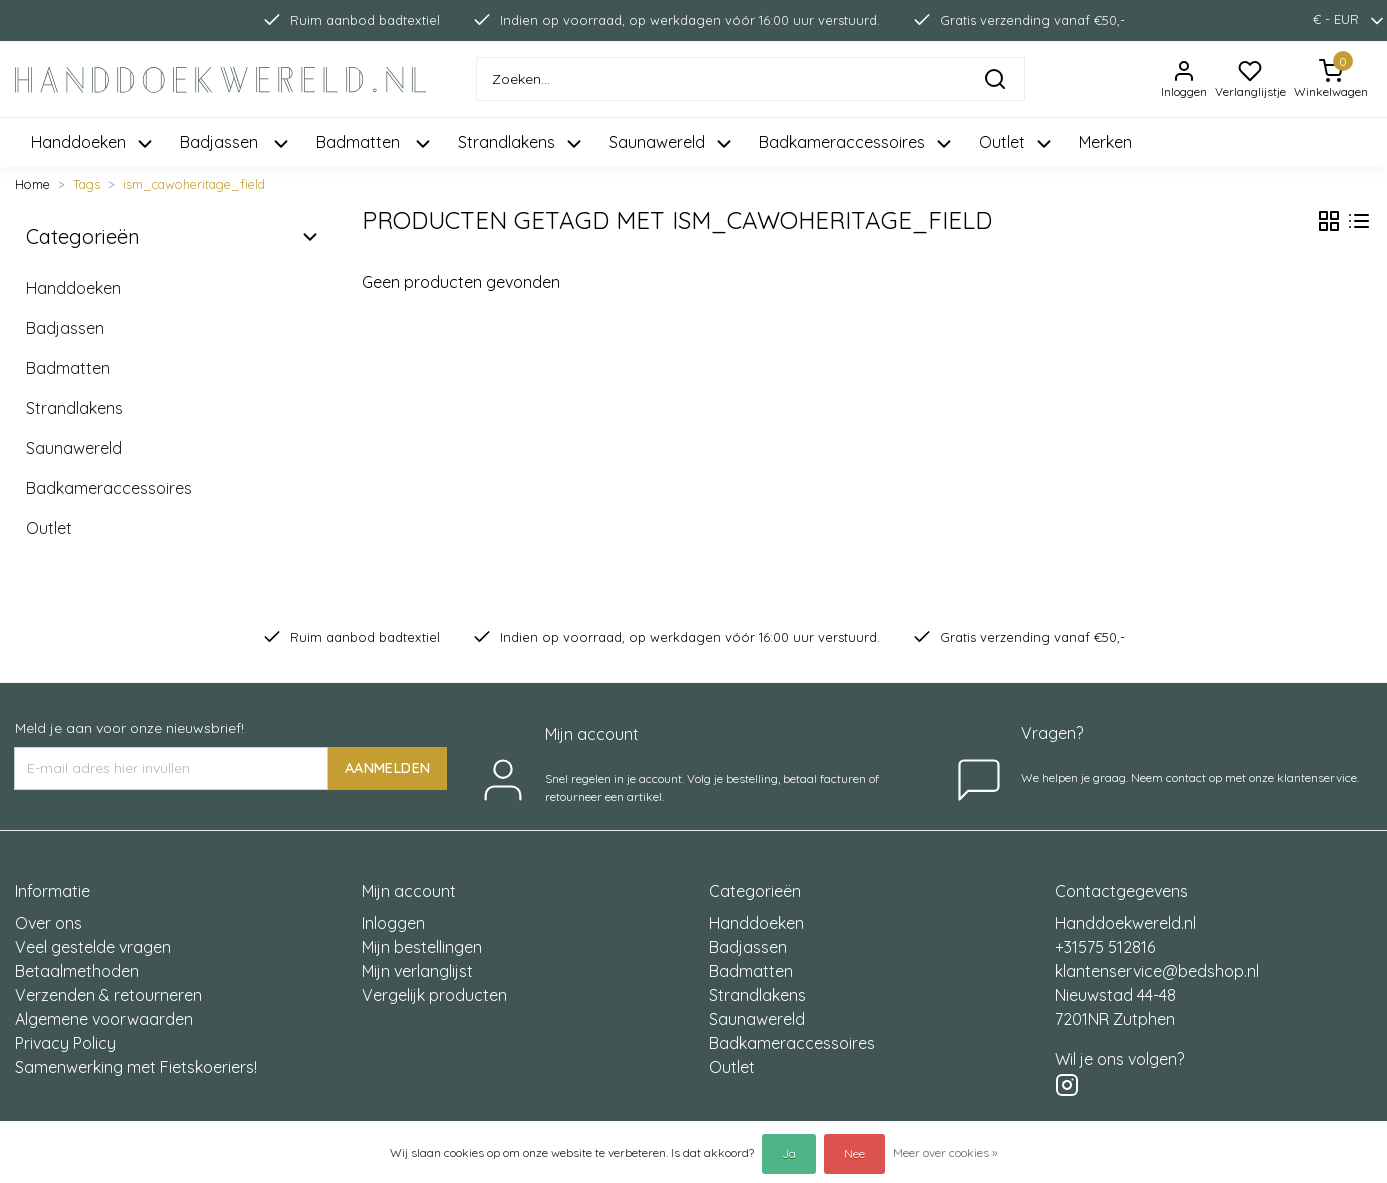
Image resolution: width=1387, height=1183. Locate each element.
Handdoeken (73, 288)
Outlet (49, 528)
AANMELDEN (387, 768)
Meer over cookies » (945, 1152)
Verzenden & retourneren (108, 995)
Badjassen (65, 328)
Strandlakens (74, 408)
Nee (854, 1153)
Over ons (48, 923)
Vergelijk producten (434, 995)
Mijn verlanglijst (417, 971)
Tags (86, 184)
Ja (789, 1153)
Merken (1105, 142)
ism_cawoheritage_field (194, 184)
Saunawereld (74, 448)
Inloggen (393, 923)
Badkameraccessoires (109, 488)
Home (32, 184)
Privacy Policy (65, 1043)
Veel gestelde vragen (93, 947)
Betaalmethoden (77, 971)
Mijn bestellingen (422, 947)
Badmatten (68, 368)
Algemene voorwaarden (104, 1019)
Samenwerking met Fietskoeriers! (136, 1067)
